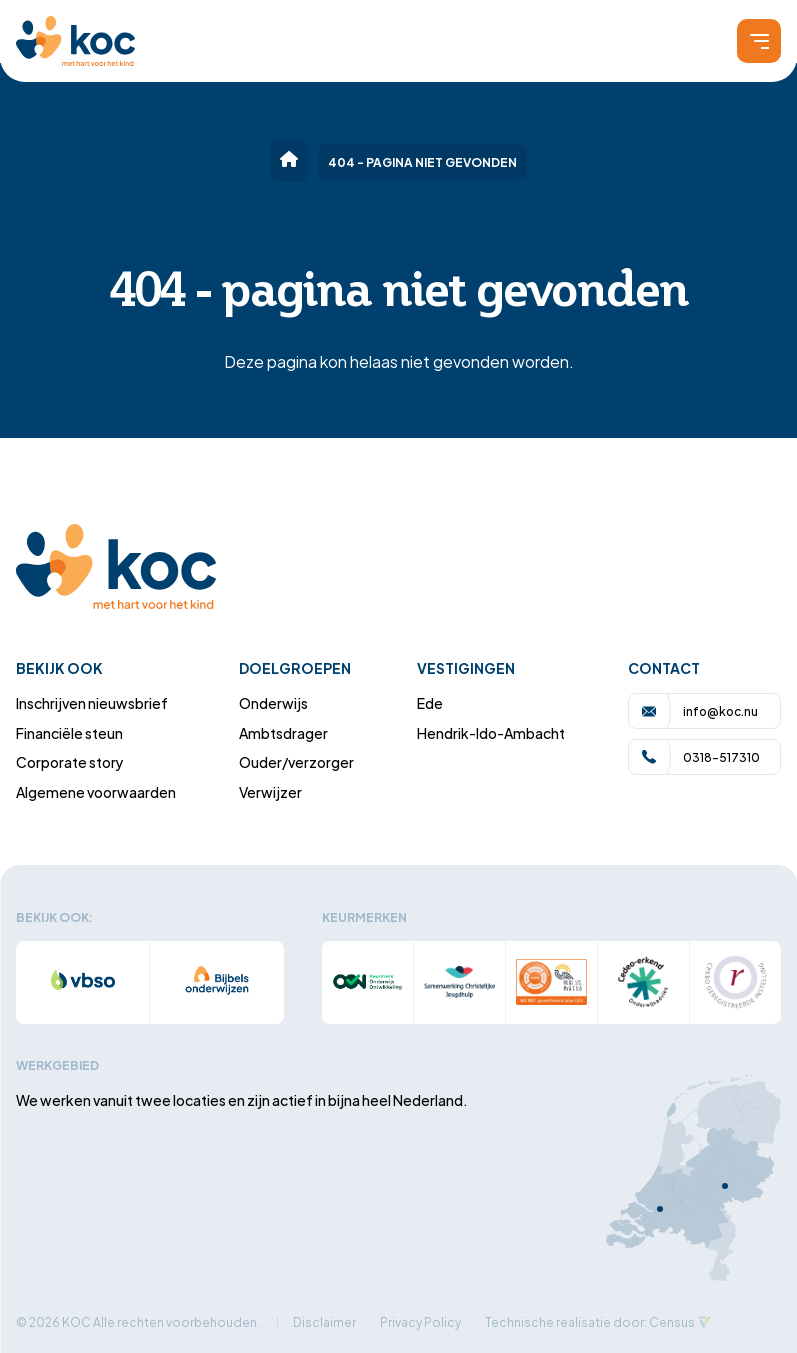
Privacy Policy (420, 1321)
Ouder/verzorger (296, 761)
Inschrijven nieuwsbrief (92, 702)
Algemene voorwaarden (96, 791)
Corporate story (70, 761)
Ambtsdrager (283, 732)
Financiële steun (69, 732)
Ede (430, 702)
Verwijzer (270, 791)
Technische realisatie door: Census (590, 1321)
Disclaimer (324, 1321)
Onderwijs (273, 702)
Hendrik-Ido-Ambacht (491, 732)
